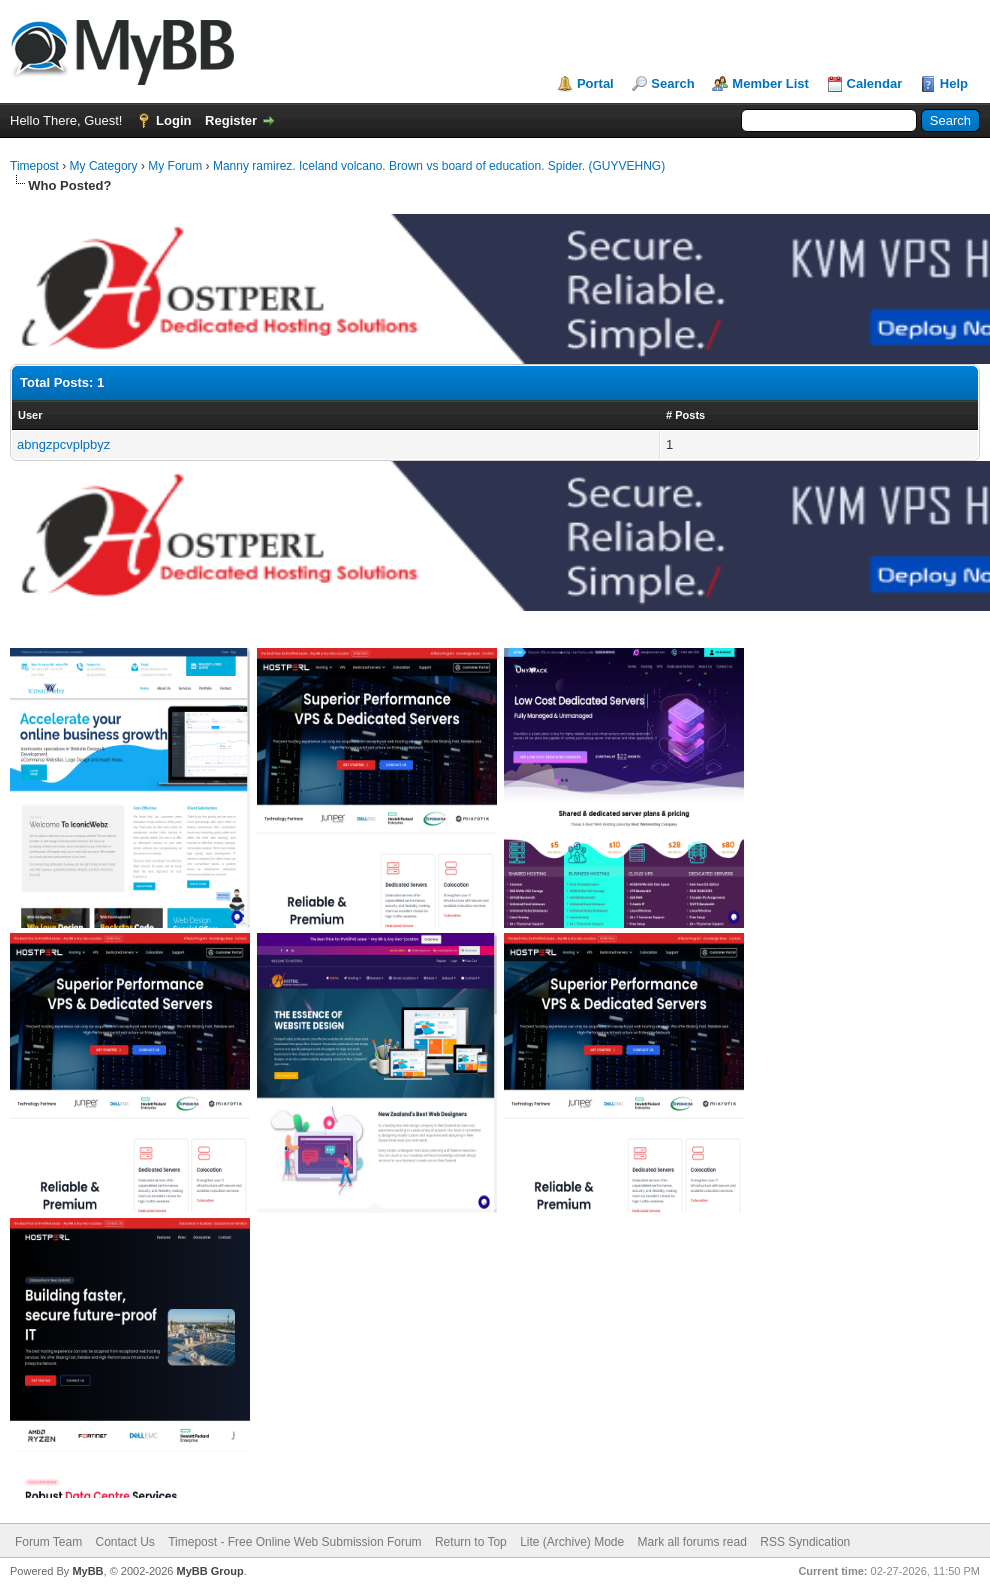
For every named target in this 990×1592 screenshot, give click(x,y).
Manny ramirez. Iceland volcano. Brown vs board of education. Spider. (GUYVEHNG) (439, 166)
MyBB (87, 1571)
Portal (595, 83)
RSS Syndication (805, 1542)
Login (173, 120)
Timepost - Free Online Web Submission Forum (294, 1542)
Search (672, 83)
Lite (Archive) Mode (572, 1542)
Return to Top (471, 1542)
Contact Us (124, 1542)
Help (954, 83)
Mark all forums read (692, 1542)
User (30, 415)
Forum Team (48, 1542)
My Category (104, 166)
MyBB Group (209, 1571)
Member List (770, 83)
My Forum (175, 166)
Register (231, 120)
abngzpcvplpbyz (63, 444)
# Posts (685, 415)
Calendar (875, 83)
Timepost (34, 166)
